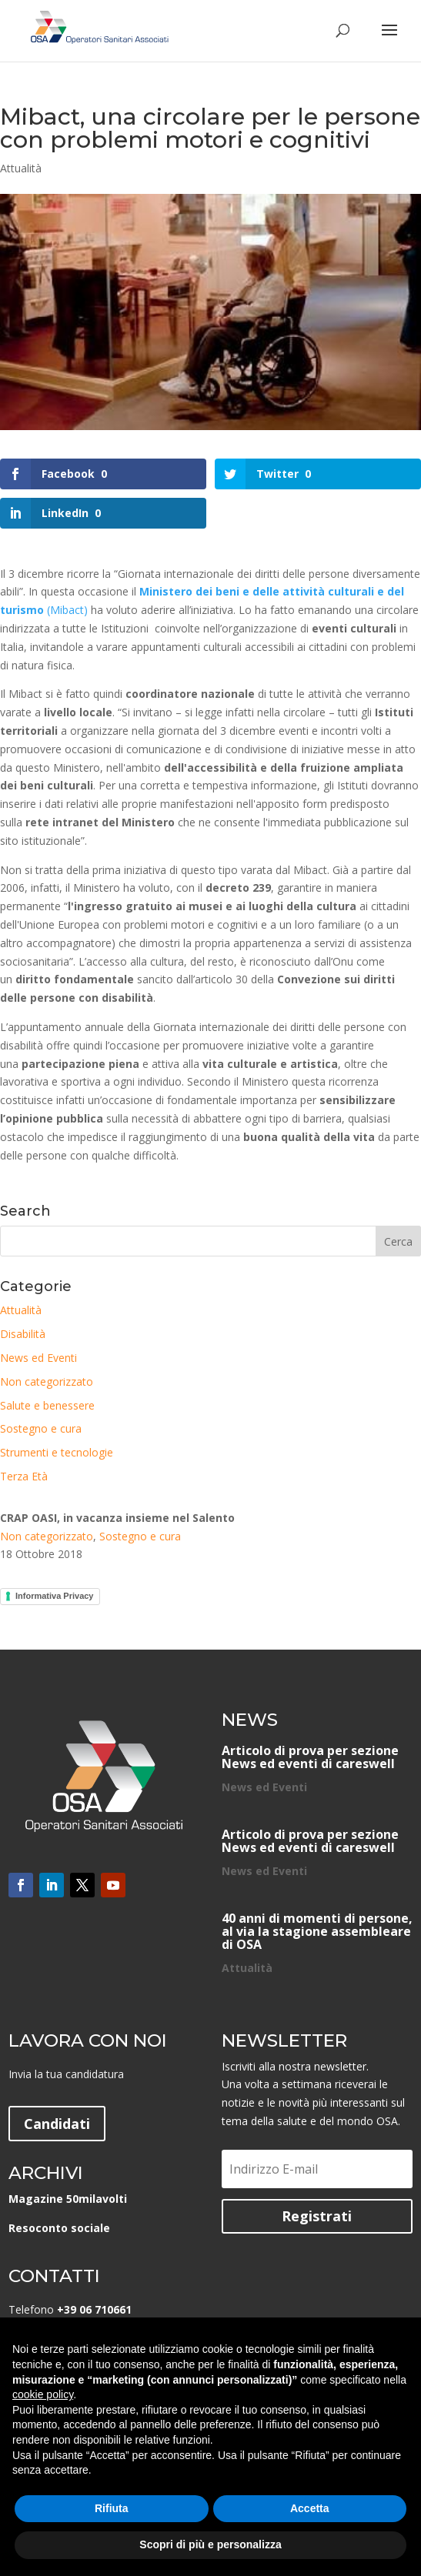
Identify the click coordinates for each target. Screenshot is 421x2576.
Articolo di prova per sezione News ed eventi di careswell (310, 1757)
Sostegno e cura (41, 1428)
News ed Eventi (38, 1357)
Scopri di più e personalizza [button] (210, 2544)
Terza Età (24, 1476)
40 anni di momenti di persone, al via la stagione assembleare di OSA (317, 1931)
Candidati (57, 2123)
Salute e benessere (47, 1405)
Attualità (21, 168)
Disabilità (22, 1333)
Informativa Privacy (54, 1595)
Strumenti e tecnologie (56, 1452)
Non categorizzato (46, 1381)
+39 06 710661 (94, 2309)
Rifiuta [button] (112, 2508)
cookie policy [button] (42, 2394)
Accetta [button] (309, 2508)
